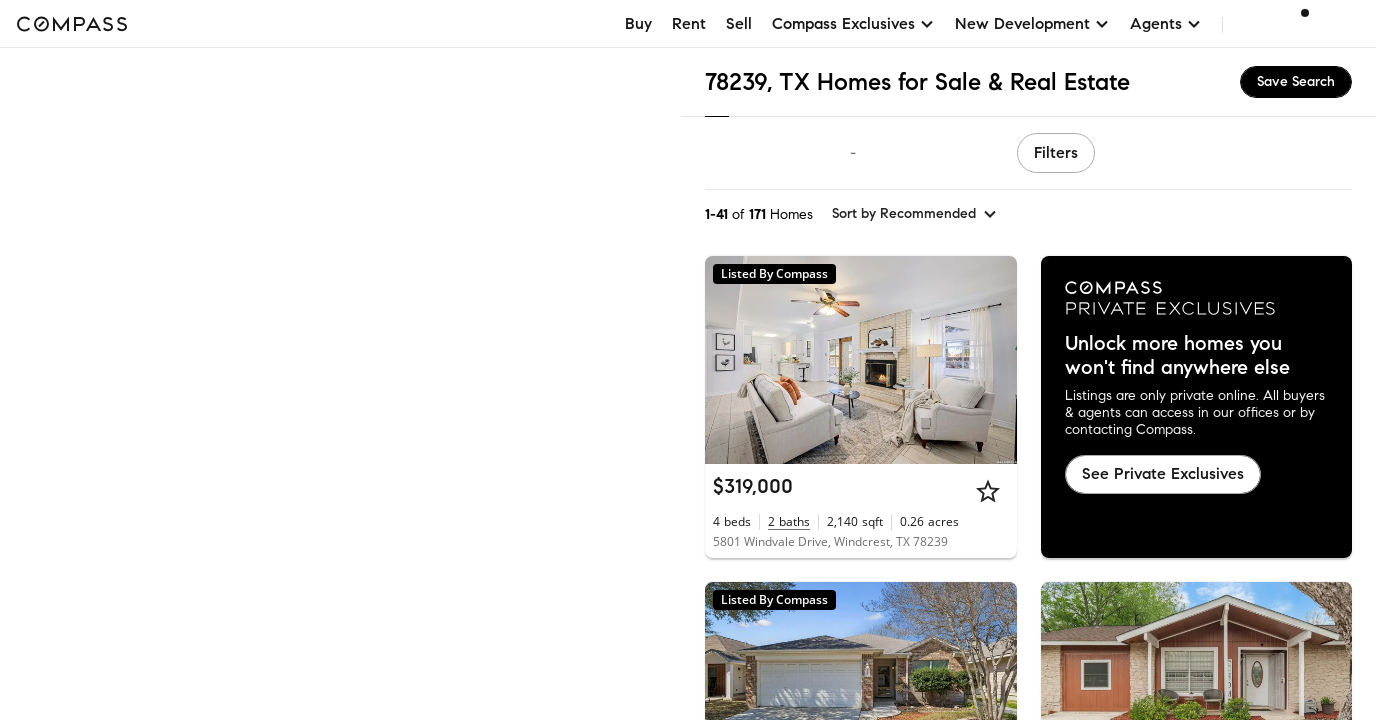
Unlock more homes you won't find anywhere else (1177, 356)
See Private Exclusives (1163, 473)
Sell (739, 23)
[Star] (988, 491)
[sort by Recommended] (915, 214)
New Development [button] (1032, 23)
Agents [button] (1166, 23)
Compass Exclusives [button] (853, 23)
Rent (689, 23)
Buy (638, 23)
